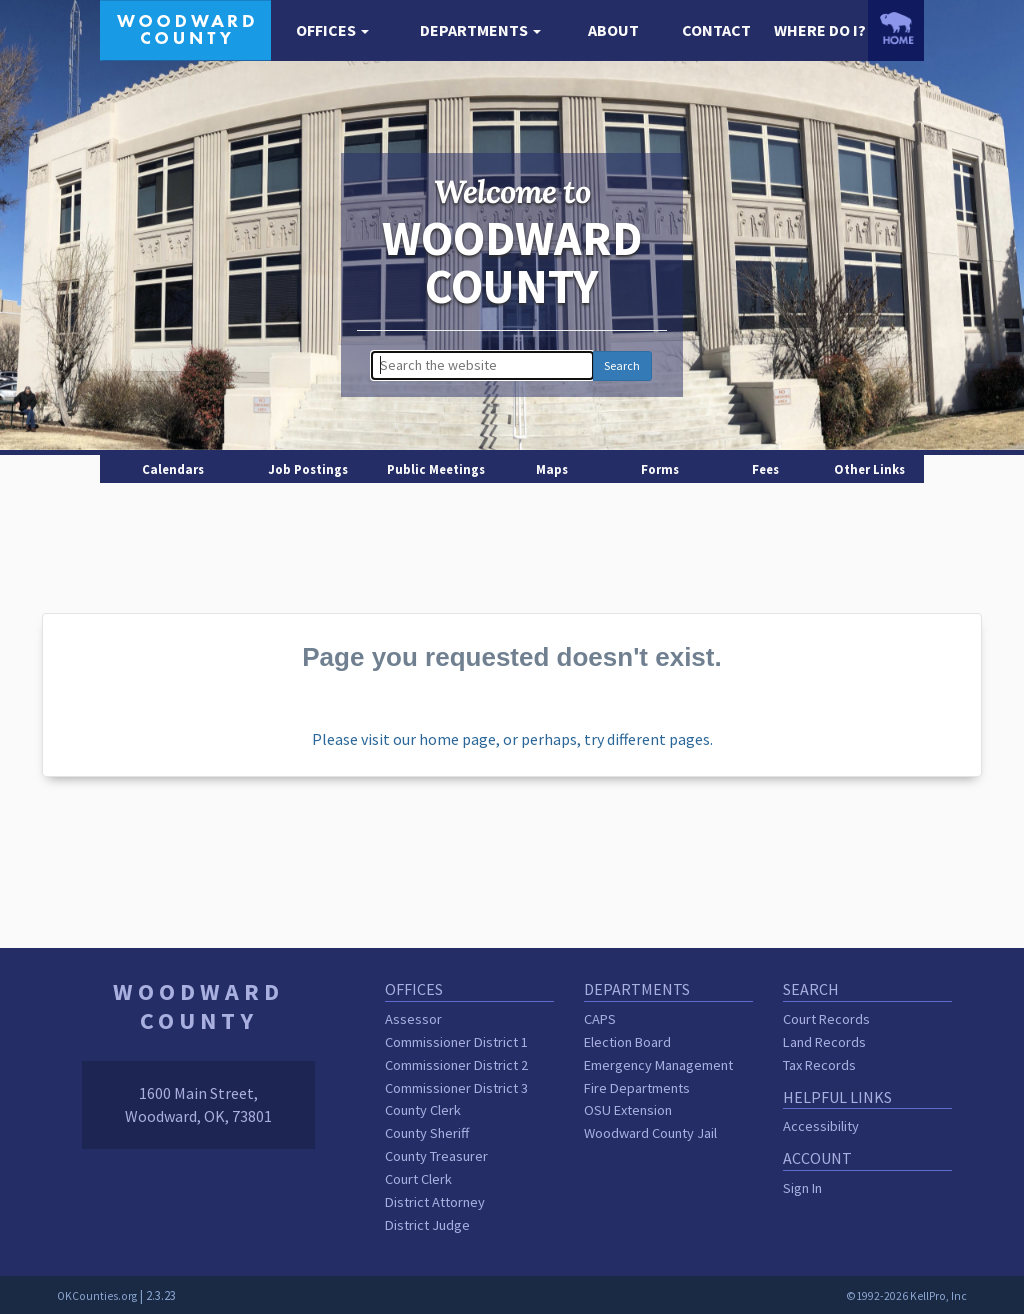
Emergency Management (658, 1065)
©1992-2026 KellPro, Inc (906, 1296)
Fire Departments (637, 1088)
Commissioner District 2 (456, 1065)
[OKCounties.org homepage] (896, 28)
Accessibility (821, 1126)
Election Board (627, 1042)
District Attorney (435, 1202)
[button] (332, 30)
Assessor (413, 1019)
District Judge (427, 1225)
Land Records (824, 1042)
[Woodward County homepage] (185, 28)
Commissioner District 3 (456, 1088)
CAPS (600, 1019)
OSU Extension (628, 1110)
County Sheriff (427, 1133)
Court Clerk (418, 1179)
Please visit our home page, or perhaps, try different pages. (512, 739)
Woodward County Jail (650, 1133)
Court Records (826, 1019)
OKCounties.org (97, 1296)
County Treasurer (436, 1156)
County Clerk (423, 1110)
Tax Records (819, 1065)
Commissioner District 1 (456, 1042)
